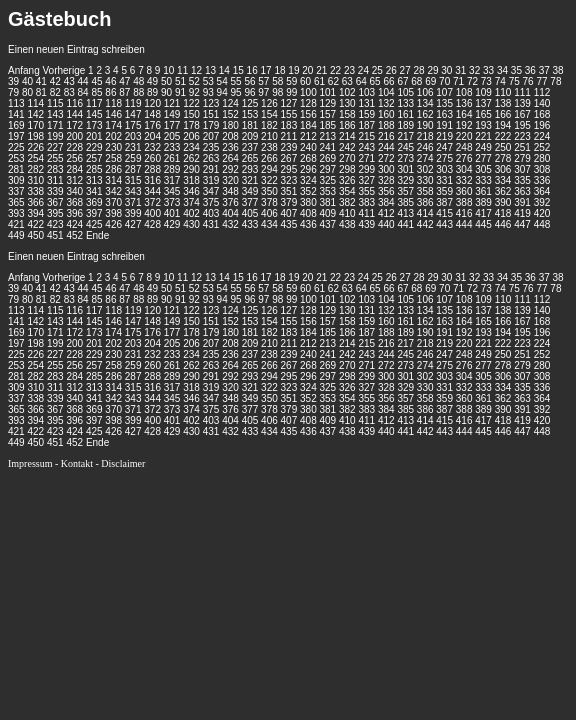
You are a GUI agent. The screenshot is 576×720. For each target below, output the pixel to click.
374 (191, 202)
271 (366, 158)
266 (269, 158)
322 (269, 180)
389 (483, 202)
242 (347, 147)
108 (464, 92)
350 (269, 191)
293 (250, 169)
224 (542, 136)
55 (236, 81)
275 (444, 158)
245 (405, 147)
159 (366, 114)
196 (542, 125)
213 (328, 136)
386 (425, 202)
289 (172, 169)
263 (211, 158)
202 (113, 136)
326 (347, 180)
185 (328, 125)
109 (483, 92)
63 (347, 81)
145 (94, 114)
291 (211, 169)
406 (269, 213)
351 (289, 191)
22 (335, 70)
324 (308, 180)
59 (291, 81)
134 (425, 103)
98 (277, 92)
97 (263, 92)
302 (425, 169)
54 (222, 81)
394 (35, 213)
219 (444, 136)
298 (347, 169)
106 (425, 92)
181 (250, 125)
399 (133, 213)
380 (308, 202)
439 (366, 224)
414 (425, 213)
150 (191, 114)
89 (152, 92)
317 (172, 180)
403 (211, 213)
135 (444, 103)
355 (366, 191)
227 (55, 147)
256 (74, 158)
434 (269, 224)
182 (269, 125)
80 (27, 92)
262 (191, 158)
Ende (97, 235)
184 (308, 125)
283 (55, 169)
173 (94, 125)
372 (152, 202)
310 (35, 180)
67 (402, 81)
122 (191, 103)
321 (250, 180)
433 (250, 224)
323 (289, 180)
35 (516, 70)
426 (113, 224)
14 (224, 70)
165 (483, 114)
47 (124, 81)
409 (328, 213)
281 (16, 169)
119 (133, 103)
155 (289, 114)
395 (55, 213)
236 (230, 147)
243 (366, 147)
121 (172, 103)
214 (347, 136)
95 (236, 92)
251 (522, 147)
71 (458, 81)
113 (16, 103)
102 (347, 92)
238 (269, 147)
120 (152, 103)
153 (250, 114)
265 (250, 158)
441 (405, 224)
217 (405, 136)
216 (386, 136)
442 (425, 224)
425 (94, 224)
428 (152, 224)
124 (230, 103)
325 (328, 180)
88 (138, 92)
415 (444, 213)
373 (172, 202)
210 (269, 136)
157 (328, 114)
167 (522, 114)
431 (211, 224)
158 (347, 114)
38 (558, 70)
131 (366, 103)
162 (425, 114)
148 (152, 114)
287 (133, 169)
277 (483, 158)
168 (542, 114)
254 (35, 158)
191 (444, 125)
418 (503, 213)
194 (503, 125)
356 (386, 191)
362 (503, 191)
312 (74, 180)
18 (279, 70)
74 (500, 81)
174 (113, 125)
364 (542, 191)
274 (425, 158)
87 (124, 92)
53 (208, 81)
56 (249, 81)
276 (464, 158)
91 (180, 92)
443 (444, 224)
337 (16, 191)
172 (74, 125)
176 (152, 125)
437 (328, 224)
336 (542, 180)
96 (249, 92)
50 (166, 81)
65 (375, 81)
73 (486, 81)
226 (35, 147)
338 (35, 191)
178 (191, 125)
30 (446, 70)
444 (464, 224)
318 (191, 180)
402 (191, 213)
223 (522, 136)
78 (555, 81)
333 (483, 180)
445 (483, 224)
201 (94, 136)
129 (328, 103)
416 (464, 213)
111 (522, 92)
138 (503, 103)
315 (133, 180)
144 (74, 114)
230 (113, 147)
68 (416, 81)
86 (110, 92)
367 (55, 202)
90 (166, 92)
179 (211, 125)
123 (211, 103)
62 (333, 81)
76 (528, 81)
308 (542, 169)
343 (133, 191)
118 (113, 103)
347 (211, 191)
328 (386, 180)
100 (308, 92)
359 (444, 191)
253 (16, 158)
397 (94, 213)
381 (328, 202)
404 (230, 213)
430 (191, 224)
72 (472, 81)
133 (405, 103)
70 (444, 81)
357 (405, 191)
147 (133, 114)
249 (483, 147)
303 (444, 169)
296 (308, 169)
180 (230, 125)
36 (530, 70)
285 (94, 169)
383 (366, 202)
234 (191, 147)
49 (152, 81)
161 (405, 114)
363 (522, 191)
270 (347, 158)
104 (386, 92)
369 (94, 202)
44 (83, 81)
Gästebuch (59, 19)
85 (96, 92)
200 (74, 136)
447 (522, 224)
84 (83, 92)
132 (386, 103)
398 (113, 213)
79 (13, 92)
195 (522, 125)
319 (211, 180)
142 (35, 114)
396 (74, 213)
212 (308, 136)
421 (16, 224)
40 (27, 81)
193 (483, 125)
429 (172, 224)
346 (191, 191)
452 (74, 235)
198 (35, 136)
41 (41, 81)
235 (211, 147)
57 (263, 81)
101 (328, 92)
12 (196, 70)
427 (133, 224)
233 (172, 147)
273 (405, 158)
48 (138, 81)
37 (544, 70)
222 (503, 136)
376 (230, 202)
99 (291, 92)
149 (172, 114)
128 (308, 103)
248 (464, 147)
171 (55, 125)
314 (113, 180)
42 (55, 81)
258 (113, 158)
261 (172, 158)
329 (405, 180)
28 (418, 70)
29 (432, 70)
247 (444, 147)
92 (194, 92)
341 (94, 191)
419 (522, 213)
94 (222, 92)
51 (180, 81)
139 (522, 103)
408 (308, 213)
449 (16, 235)
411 (366, 213)
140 (542, 103)
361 (483, 191)
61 (319, 81)
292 (230, 169)
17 (266, 70)
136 (464, 103)
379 (289, 202)
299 (366, 169)
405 (250, 213)
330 (425, 180)
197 (16, 136)
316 (152, 180)
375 (211, 202)
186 (347, 125)
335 (522, 180)
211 (289, 136)
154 (269, 114)
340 (74, 191)
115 (55, 103)
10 (168, 70)
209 (250, 136)
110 (503, 92)
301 (405, 169)
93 (208, 92)
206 (191, 136)
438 (347, 224)
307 (522, 169)
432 (230, 224)
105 (405, 92)
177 (172, 125)
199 (55, 136)
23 (349, 70)
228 (74, 147)
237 (250, 147)
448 (542, 224)
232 (152, 147)
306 (503, 169)
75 (514, 81)
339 (55, 191)
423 (55, 224)
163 (444, 114)
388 (464, 202)
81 (41, 92)
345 (172, 191)
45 (96, 81)
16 (252, 70)
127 (289, 103)
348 (230, 191)
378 (269, 202)
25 (377, 70)
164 (464, 114)
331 (444, 180)
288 (152, 169)
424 (74, 224)
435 (289, 224)
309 (16, 180)
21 (321, 70)
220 (464, 136)
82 (55, 92)
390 (503, 202)
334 (503, 180)
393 (16, 213)
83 (69, 92)
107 (444, 92)
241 (328, 147)
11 (182, 70)
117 (94, 103)
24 (363, 70)
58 (277, 81)
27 (405, 70)
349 (250, 191)
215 (366, 136)
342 (113, 191)
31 (460, 70)
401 (172, 213)
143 (55, 114)
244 (386, 147)
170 (35, 125)
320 (230, 180)
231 (133, 147)
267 (289, 158)
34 (502, 70)
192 (464, 125)
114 (35, 103)
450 (35, 235)
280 (542, 158)
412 (386, 213)
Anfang (24, 70)
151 (211, 114)
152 (230, 114)
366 (35, 202)
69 (430, 81)
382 (347, 202)
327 (366, 180)
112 (542, 92)
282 (35, 169)
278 (503, 158)
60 (305, 81)
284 (74, 169)
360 (464, 191)
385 (405, 202)
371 (133, 202)
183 (289, 125)
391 (522, 202)
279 (522, 158)
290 (191, 169)
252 (542, 147)
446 (503, 224)
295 (289, 169)
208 (230, 136)
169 (16, 125)
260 (152, 158)
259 (133, 158)
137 (483, 103)
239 (289, 147)
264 (230, 158)
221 (483, 136)
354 (347, 191)
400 (152, 213)
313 (94, 180)
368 (74, 202)
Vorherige (63, 70)
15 (238, 70)
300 (386, 169)
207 (211, 136)
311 (55, 180)
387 (444, 202)
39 (13, 81)
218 (425, 136)
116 (74, 103)
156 (308, 114)
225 (16, 147)
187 (366, 125)
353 (328, 191)
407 (289, 213)
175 (133, 125)
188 (386, 125)
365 (16, 202)
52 (194, 81)
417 (483, 213)
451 (55, 235)
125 (250, 103)
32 (474, 70)
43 (69, 81)
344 (152, 191)
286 (113, 169)
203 (133, 136)
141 (16, 114)
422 (35, 224)
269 (328, 158)
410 (347, 213)
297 (328, 169)
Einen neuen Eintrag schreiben (76, 49)
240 (308, 147)
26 (391, 70)
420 (542, 213)
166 (503, 114)
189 (405, 125)
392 (542, 202)
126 (269, 103)
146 (113, 114)
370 (113, 202)
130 (347, 103)
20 (307, 70)
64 (361, 81)
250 (503, 147)
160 (386, 114)
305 (483, 169)
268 (308, 158)
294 (269, 169)
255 (55, 158)
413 (405, 213)
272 (386, 158)
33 (488, 70)
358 (425, 191)
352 (308, 191)
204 (152, 136)
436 (308, 224)
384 (386, 202)
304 (464, 169)
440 (386, 224)
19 (293, 70)
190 (425, 125)
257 (94, 158)
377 (250, 202)
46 (110, 81)
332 (464, 180)
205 (172, 136)
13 (210, 70)
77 (541, 81)
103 (366, 92)
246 (425, 147)
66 (388, 81)
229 (94, 147)
